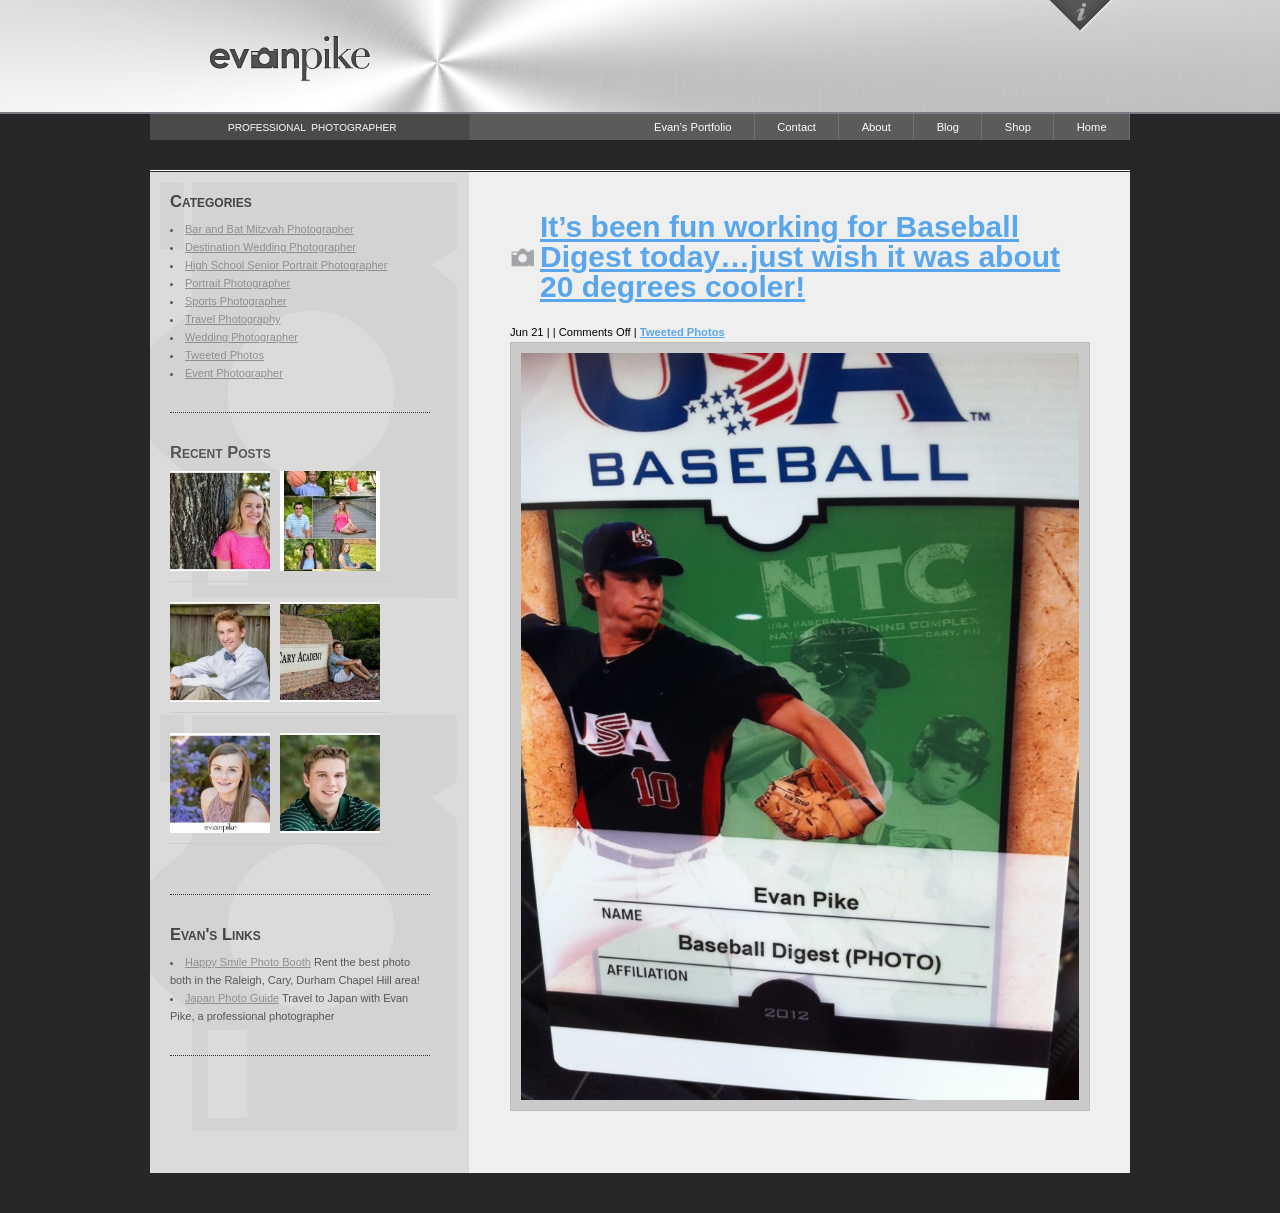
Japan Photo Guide (232, 998)
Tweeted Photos (224, 355)
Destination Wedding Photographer (270, 247)
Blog (948, 127)
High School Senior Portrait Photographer (286, 265)
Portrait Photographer (237, 283)
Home (1092, 127)
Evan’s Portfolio (693, 127)
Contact (796, 127)
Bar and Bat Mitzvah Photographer (269, 229)
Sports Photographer (236, 301)
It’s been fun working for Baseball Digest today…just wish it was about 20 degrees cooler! (800, 256)
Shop (1018, 127)
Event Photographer (234, 373)
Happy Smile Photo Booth (248, 962)
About (876, 127)
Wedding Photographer (241, 337)
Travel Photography (233, 319)
